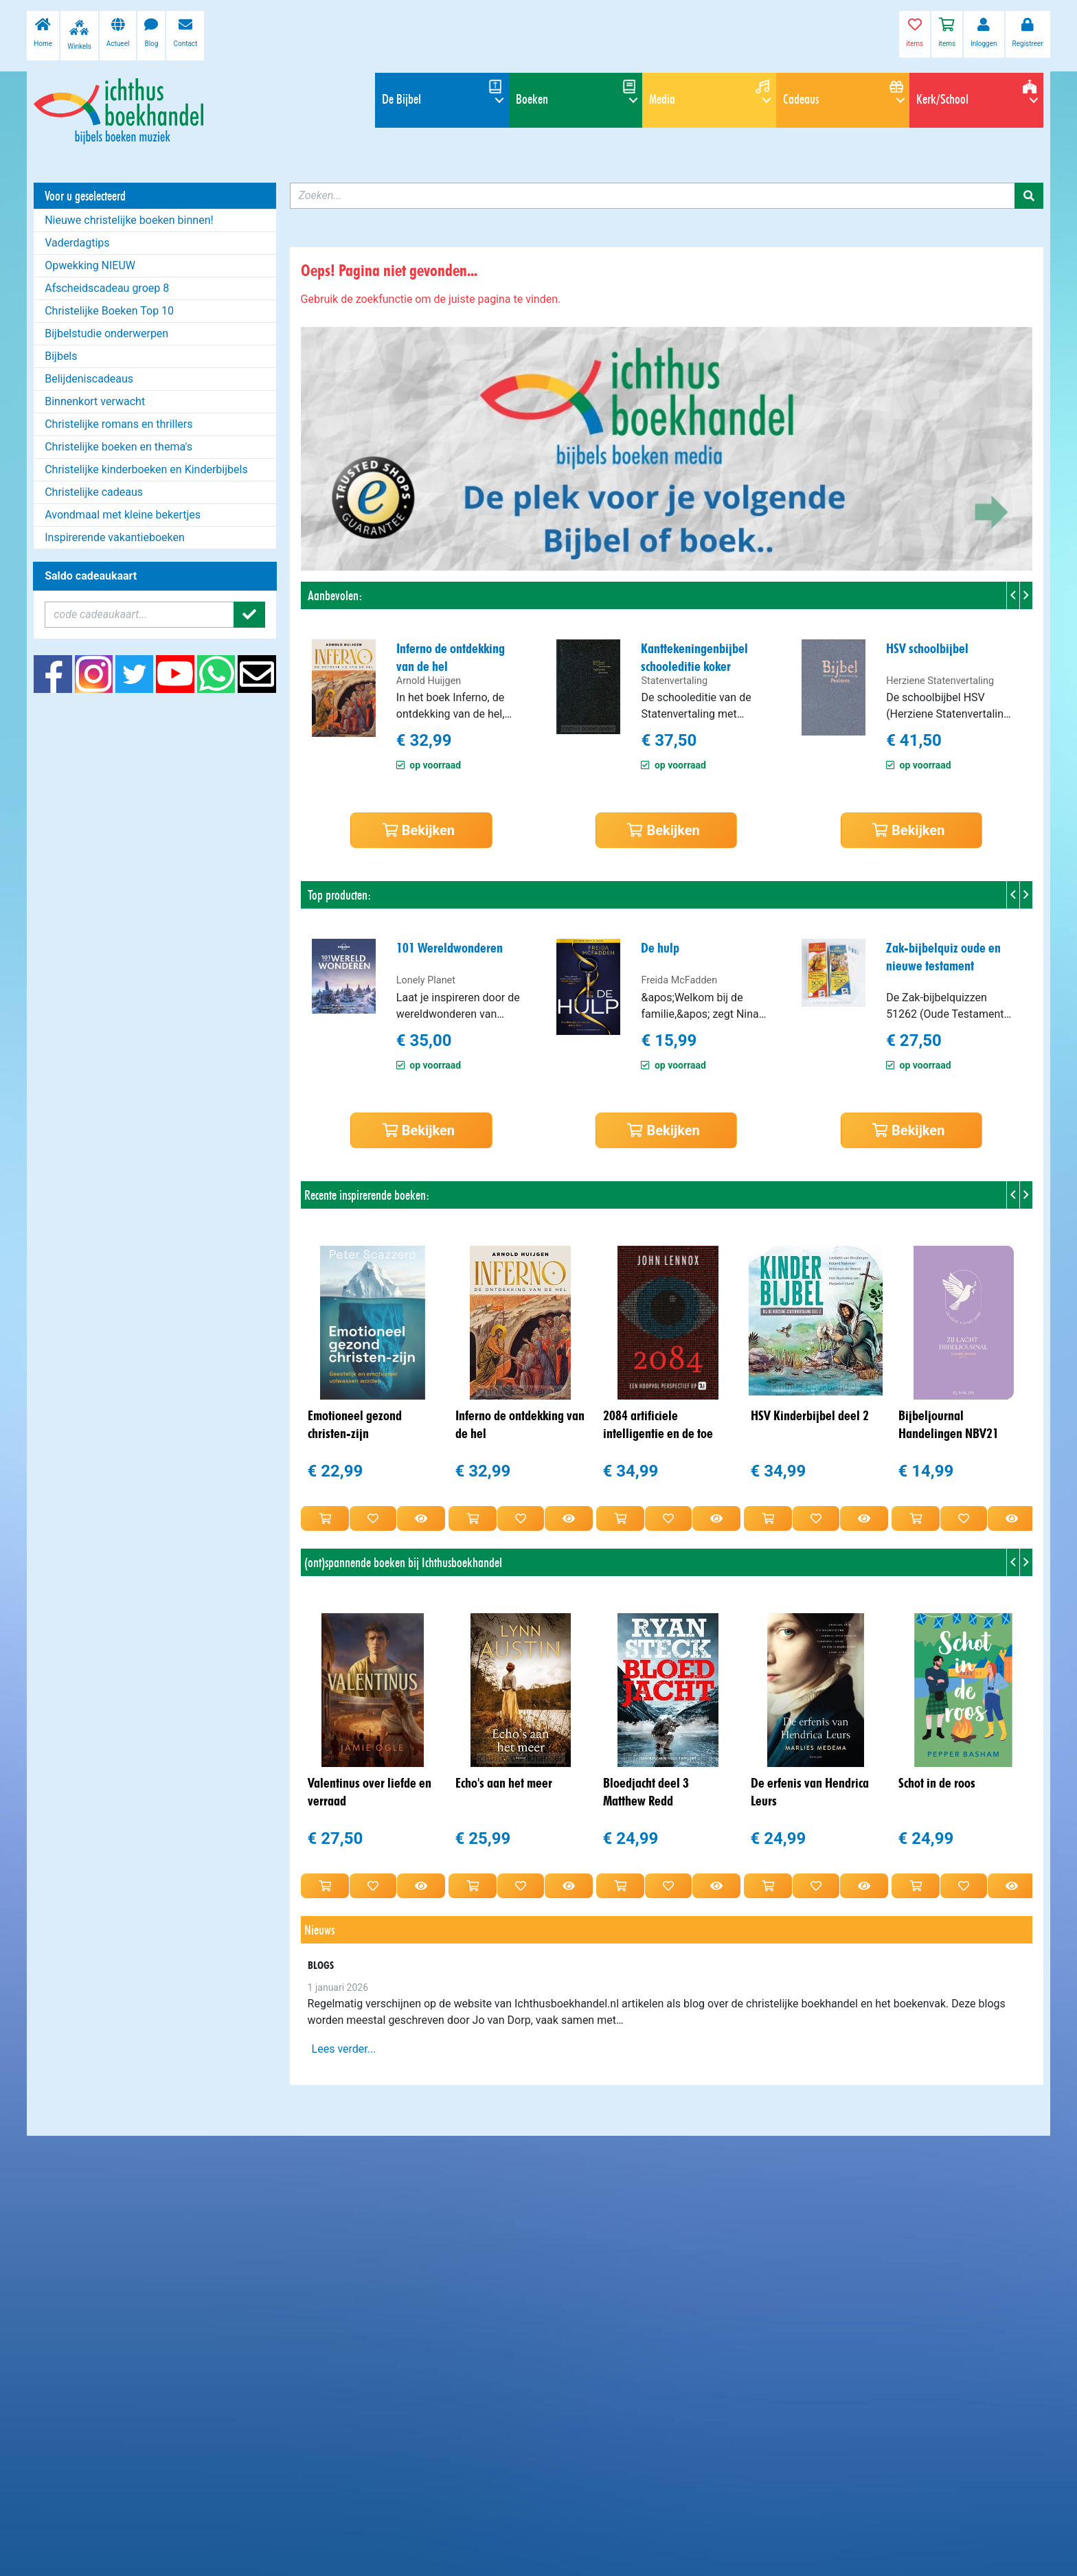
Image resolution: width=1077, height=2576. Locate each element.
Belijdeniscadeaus (89, 378)
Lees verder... (344, 2048)
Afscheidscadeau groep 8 (107, 288)
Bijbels (61, 356)
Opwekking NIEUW (90, 265)
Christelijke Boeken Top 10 (109, 310)
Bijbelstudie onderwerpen (106, 333)
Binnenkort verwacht (95, 401)
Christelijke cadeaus (94, 492)
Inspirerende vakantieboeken (115, 537)
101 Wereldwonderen (449, 947)
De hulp (660, 947)
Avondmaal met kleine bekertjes (123, 514)
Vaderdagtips (77, 242)
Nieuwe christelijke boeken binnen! (129, 220)
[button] (317, 449)
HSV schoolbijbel (927, 648)
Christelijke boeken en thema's (118, 446)
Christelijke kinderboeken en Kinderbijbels (146, 469)
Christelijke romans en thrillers (118, 424)
